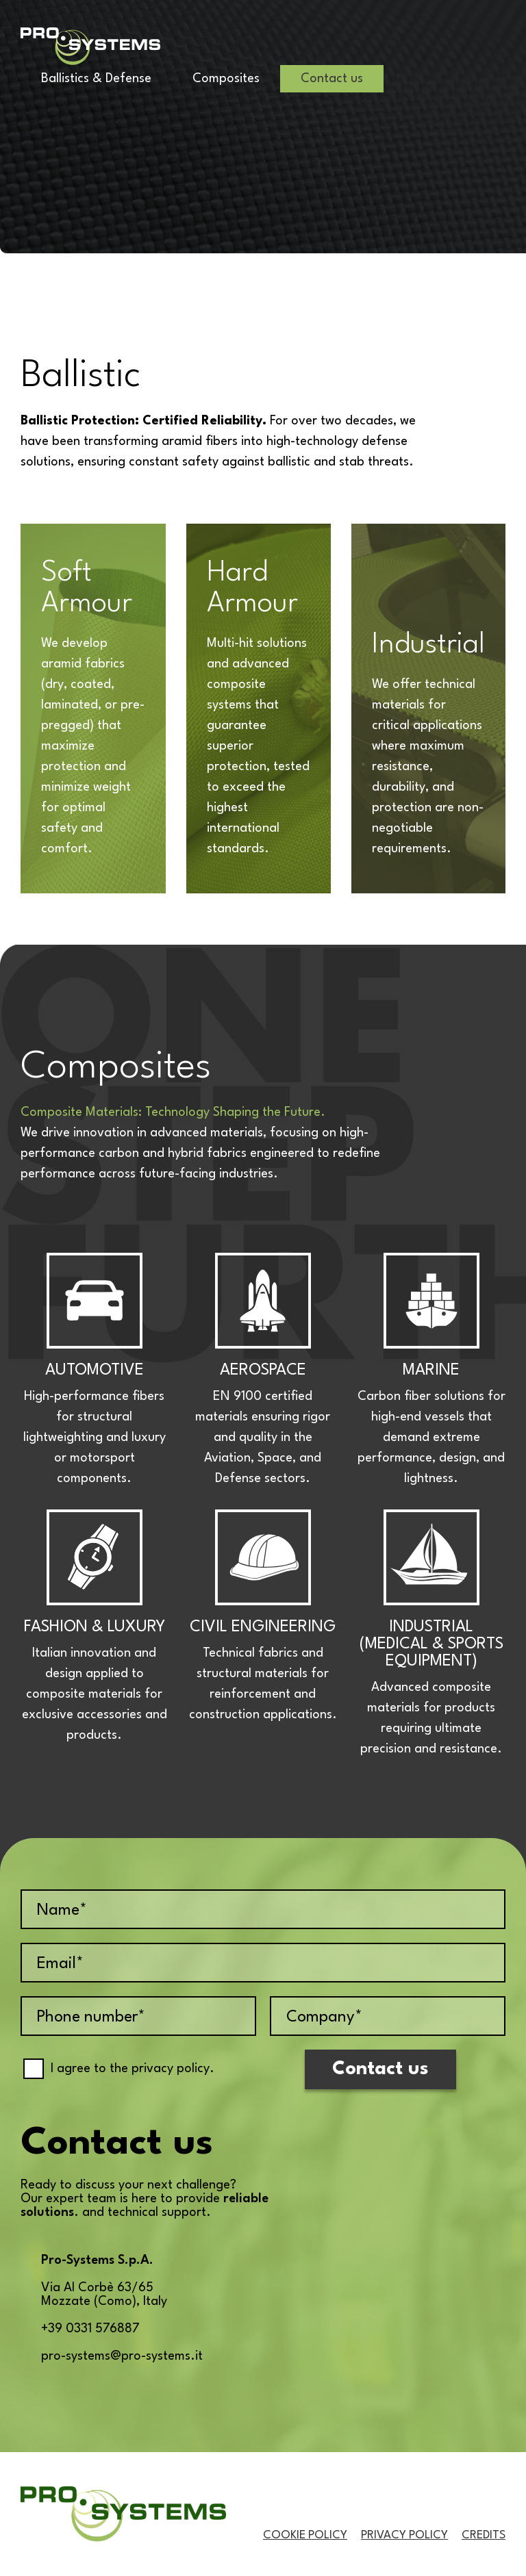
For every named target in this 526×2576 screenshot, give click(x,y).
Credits (483, 2535)
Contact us (332, 79)
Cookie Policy (305, 2535)
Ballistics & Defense (96, 79)
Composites (226, 79)
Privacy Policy (404, 2535)
